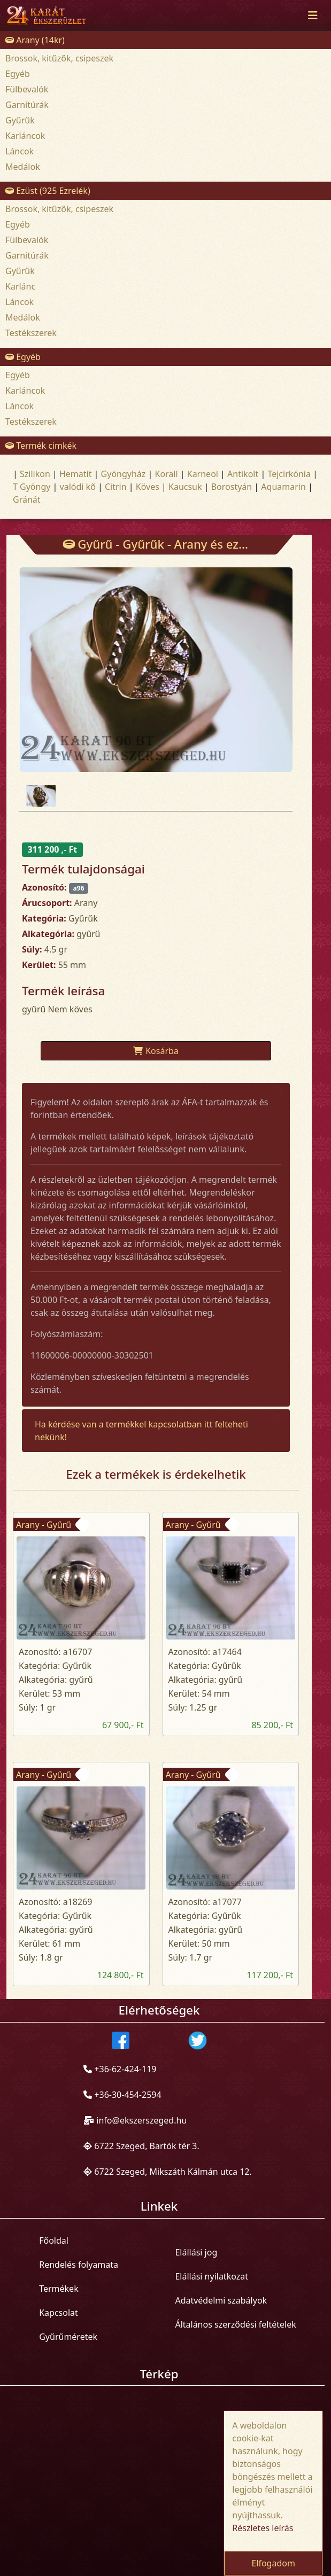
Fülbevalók (26, 89)
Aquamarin (283, 487)
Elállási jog (196, 2252)
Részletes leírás (262, 2528)
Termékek (59, 2288)
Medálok (22, 167)
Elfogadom (273, 2563)
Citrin (116, 487)
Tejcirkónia (289, 474)
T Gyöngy (31, 487)
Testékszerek (31, 333)
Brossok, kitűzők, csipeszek (59, 58)
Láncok (19, 151)
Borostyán (231, 487)
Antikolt (242, 474)
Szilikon (35, 474)
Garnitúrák (27, 105)
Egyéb (17, 74)
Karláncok (25, 136)
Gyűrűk (20, 120)
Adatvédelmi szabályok (221, 2300)
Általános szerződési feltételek (235, 2324)
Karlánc (20, 286)
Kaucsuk (185, 487)
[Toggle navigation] (313, 15)
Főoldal (53, 2240)
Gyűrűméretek (68, 2337)
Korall (166, 474)
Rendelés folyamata (78, 2264)
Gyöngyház (123, 474)
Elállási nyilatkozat (211, 2276)
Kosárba (156, 1051)
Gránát (27, 499)
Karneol (202, 474)
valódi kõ (78, 487)
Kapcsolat (58, 2313)
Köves (147, 487)
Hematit (75, 474)
